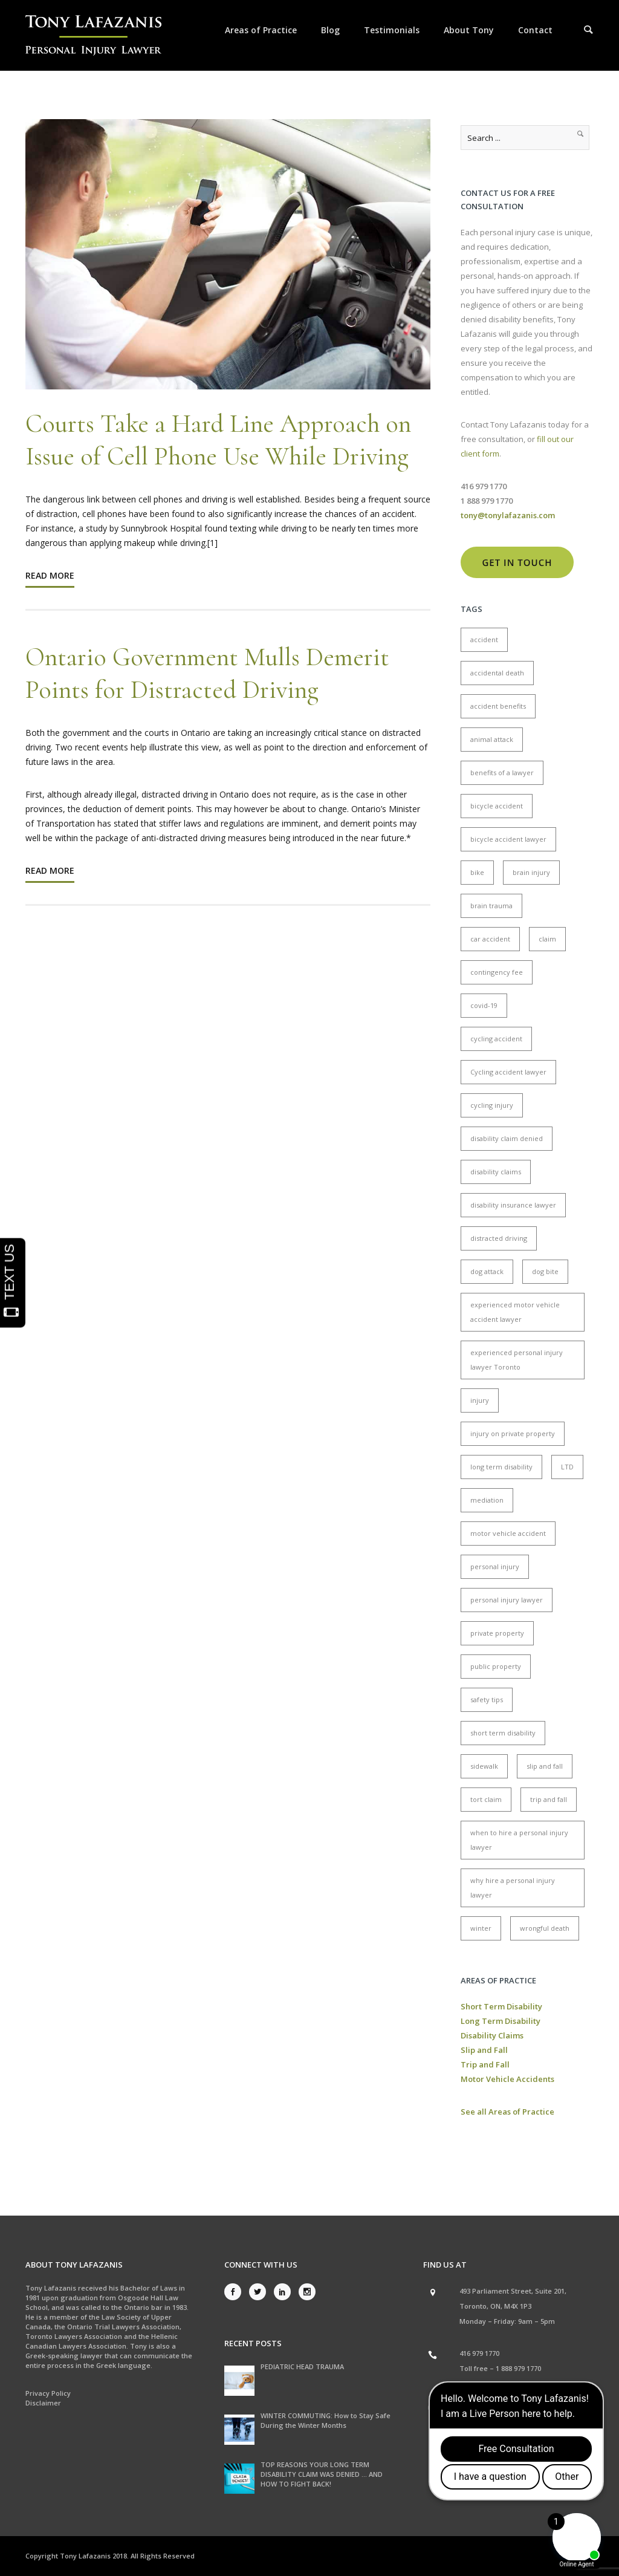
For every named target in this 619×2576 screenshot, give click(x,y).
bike (477, 872)
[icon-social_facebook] (235, 2291)
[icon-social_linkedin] (285, 2291)
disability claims (495, 1171)
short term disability (503, 1732)
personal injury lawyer (506, 1599)
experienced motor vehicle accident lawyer (515, 1312)
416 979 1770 (479, 2353)
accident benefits (498, 706)
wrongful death (544, 1928)
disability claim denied (506, 1138)
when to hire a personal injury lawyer (519, 1840)
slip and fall (545, 1766)
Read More (49, 575)
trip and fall (548, 1799)
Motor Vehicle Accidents (507, 2078)
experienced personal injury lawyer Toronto (516, 1359)
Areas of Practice (261, 30)
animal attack (491, 739)
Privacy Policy (48, 2393)
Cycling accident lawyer (508, 1071)
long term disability (501, 1466)
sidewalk (484, 1766)
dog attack (487, 1271)
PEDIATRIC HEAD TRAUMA (302, 2366)
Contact (535, 30)
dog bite (545, 1271)
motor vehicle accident (508, 1533)
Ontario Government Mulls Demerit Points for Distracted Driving (207, 673)
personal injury (494, 1566)
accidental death (497, 672)
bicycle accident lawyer (508, 839)
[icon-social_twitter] (260, 2291)
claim (547, 938)
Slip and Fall (484, 2049)
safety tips (486, 1699)
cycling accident (496, 1038)
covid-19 (483, 1005)
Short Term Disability (501, 2006)
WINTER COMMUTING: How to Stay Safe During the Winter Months (326, 2420)
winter (480, 1928)
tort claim (486, 1799)
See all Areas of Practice (507, 2111)
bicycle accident (496, 805)
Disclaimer (43, 2402)
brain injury (531, 872)
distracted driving (498, 1238)
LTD (567, 1466)
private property (497, 1633)
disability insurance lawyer (513, 1204)
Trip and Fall (485, 2064)
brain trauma (491, 905)
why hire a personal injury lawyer (512, 1887)
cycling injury (491, 1105)
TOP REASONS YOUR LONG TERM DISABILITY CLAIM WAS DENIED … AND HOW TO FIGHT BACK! (322, 2474)
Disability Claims (492, 2035)
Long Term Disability (500, 2020)
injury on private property (512, 1433)
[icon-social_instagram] (307, 2291)
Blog (330, 30)
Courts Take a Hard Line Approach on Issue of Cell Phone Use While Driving (218, 440)
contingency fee (496, 972)
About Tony (469, 30)
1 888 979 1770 (518, 2368)
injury (479, 1400)
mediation (487, 1499)
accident (484, 639)
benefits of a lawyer (502, 772)
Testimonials (392, 30)
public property (495, 1666)
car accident (490, 938)
